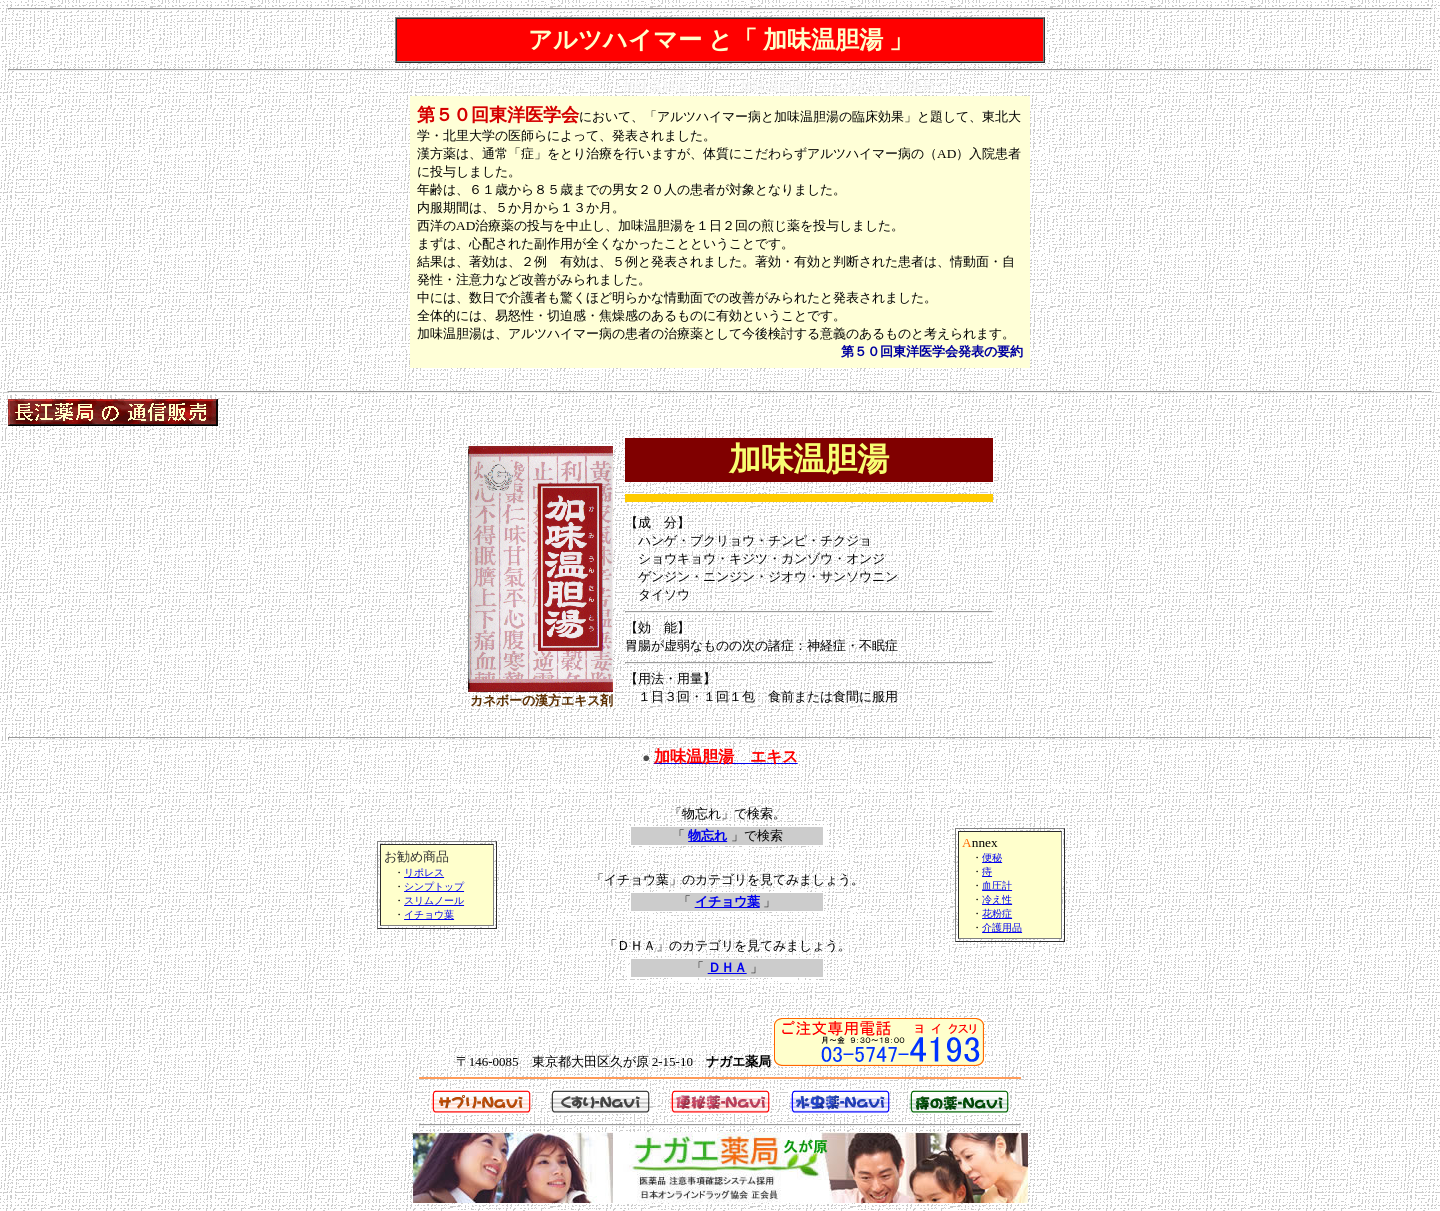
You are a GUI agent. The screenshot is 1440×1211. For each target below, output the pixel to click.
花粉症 (997, 913)
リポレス (424, 872)
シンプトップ (434, 886)
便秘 (992, 857)
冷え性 (997, 899)
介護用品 (1002, 927)
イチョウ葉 (429, 914)
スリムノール (434, 900)
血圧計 (997, 885)
